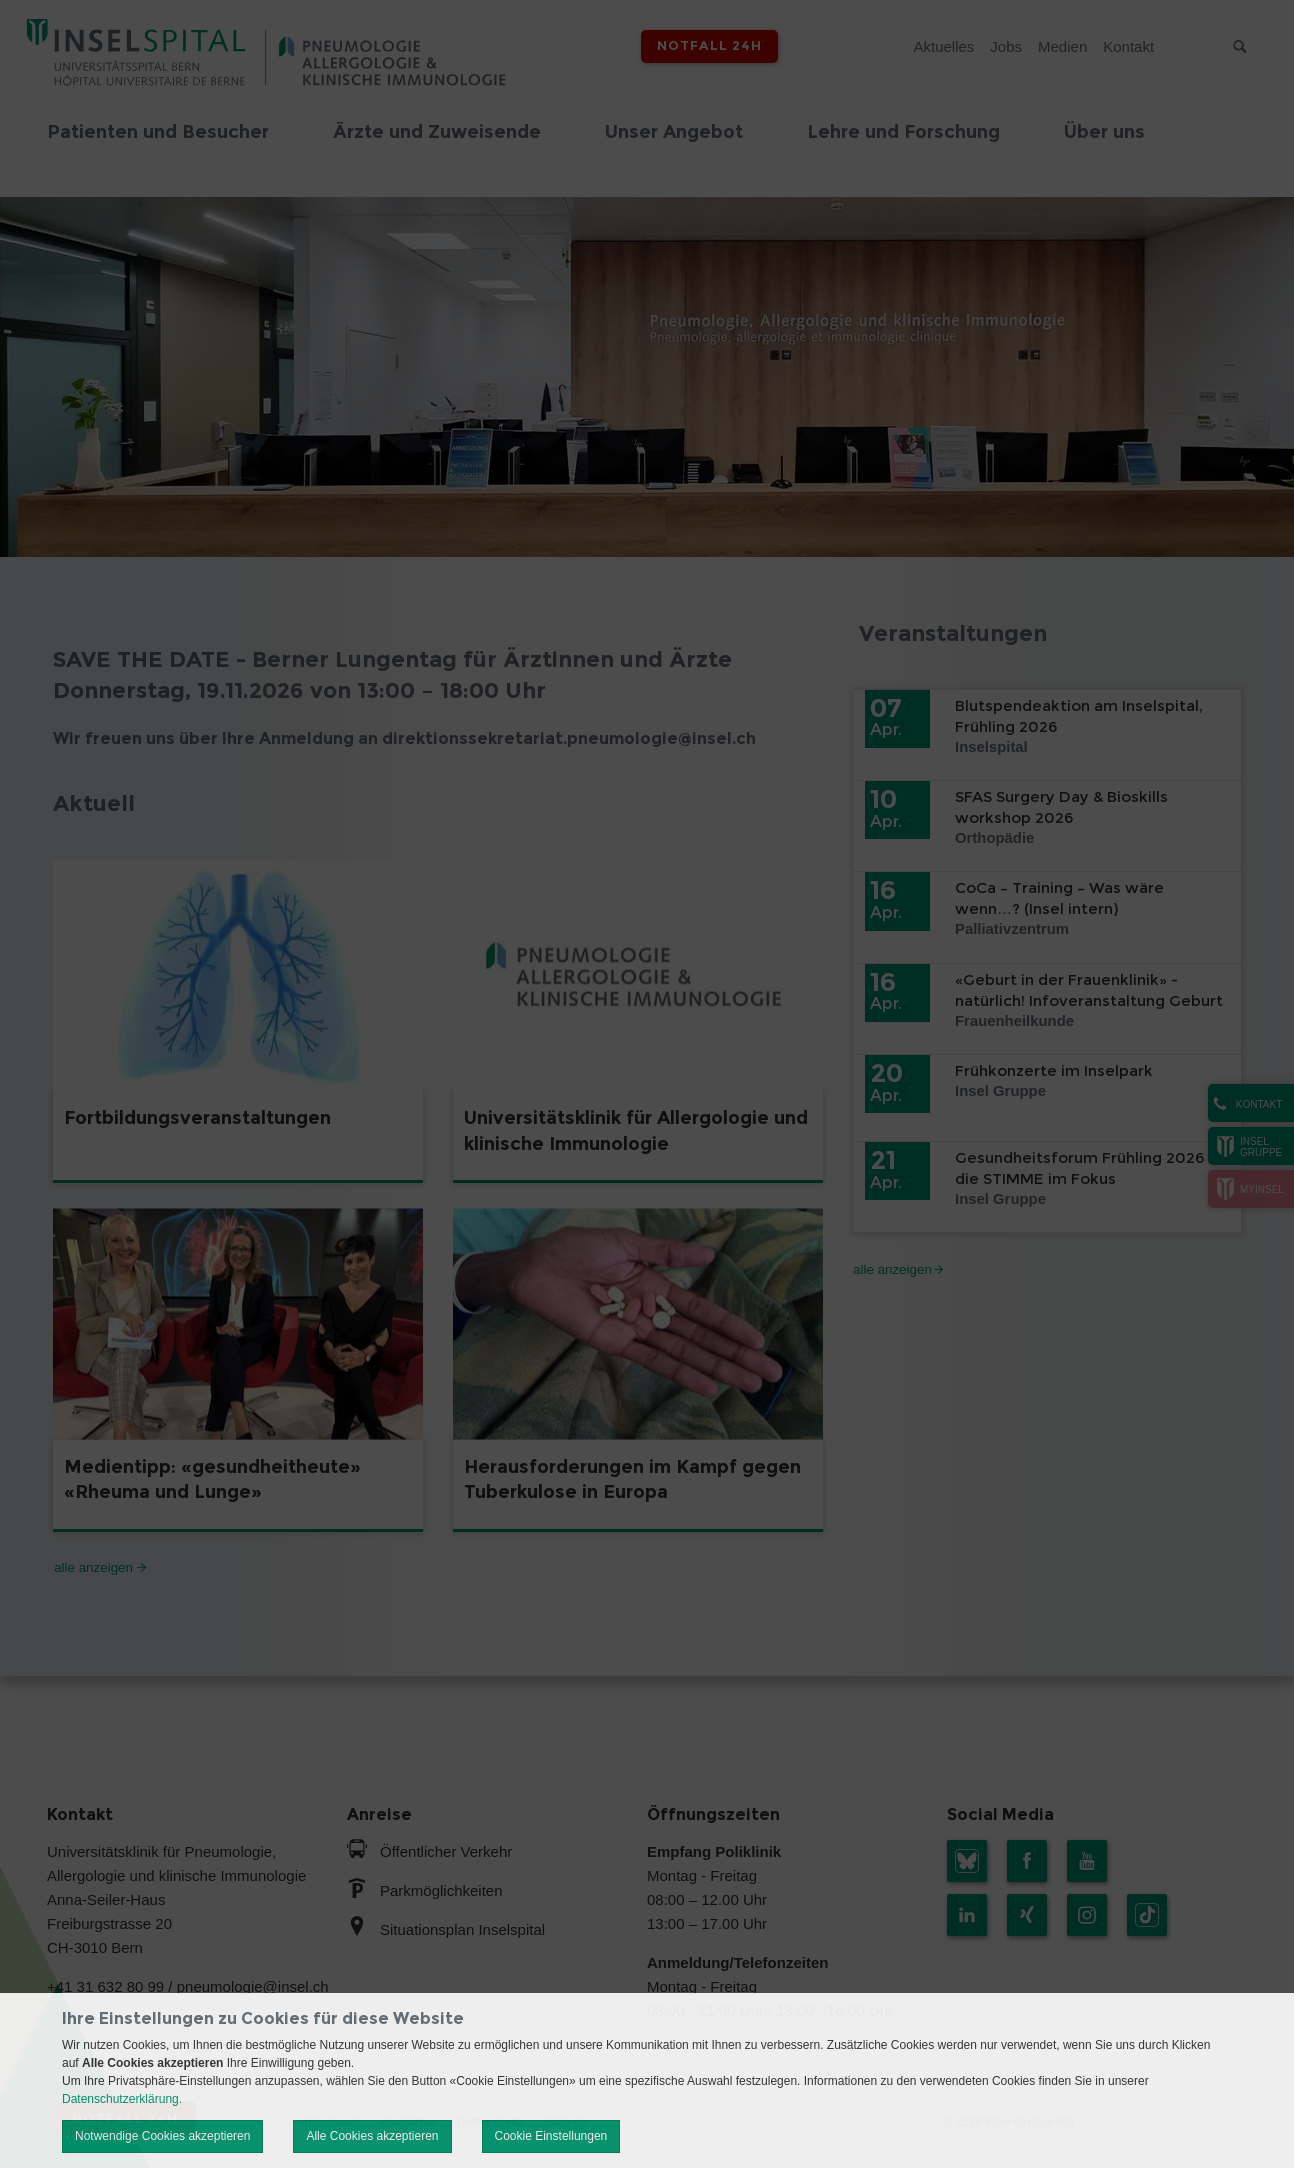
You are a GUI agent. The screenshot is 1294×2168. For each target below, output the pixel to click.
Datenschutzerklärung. (122, 2099)
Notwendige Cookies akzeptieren (162, 2136)
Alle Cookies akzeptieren (372, 2136)
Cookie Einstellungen (551, 2136)
